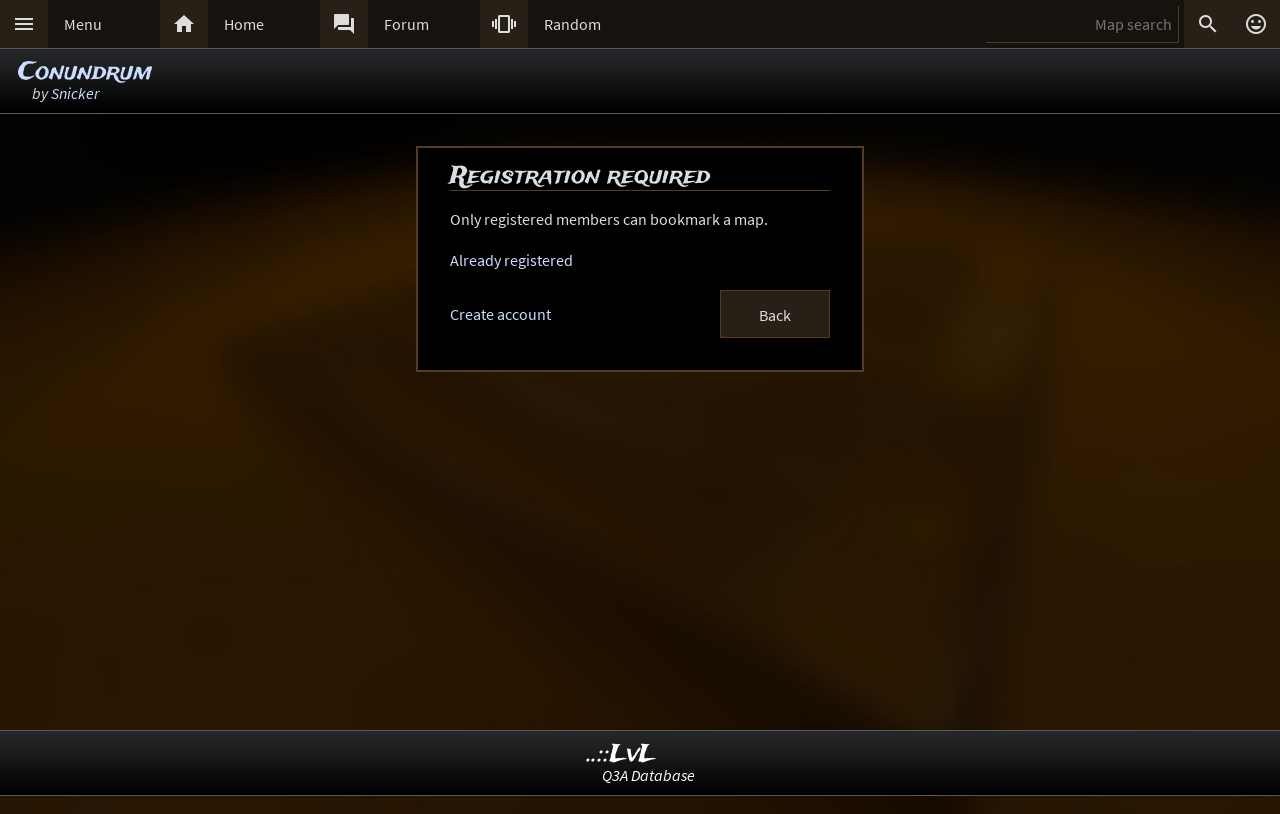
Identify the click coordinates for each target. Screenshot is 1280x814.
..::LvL (621, 754)
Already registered (511, 260)
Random (572, 24)
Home (244, 24)
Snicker (75, 93)
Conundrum (85, 72)
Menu (83, 24)
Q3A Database (648, 775)
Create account (500, 314)
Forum (406, 24)
